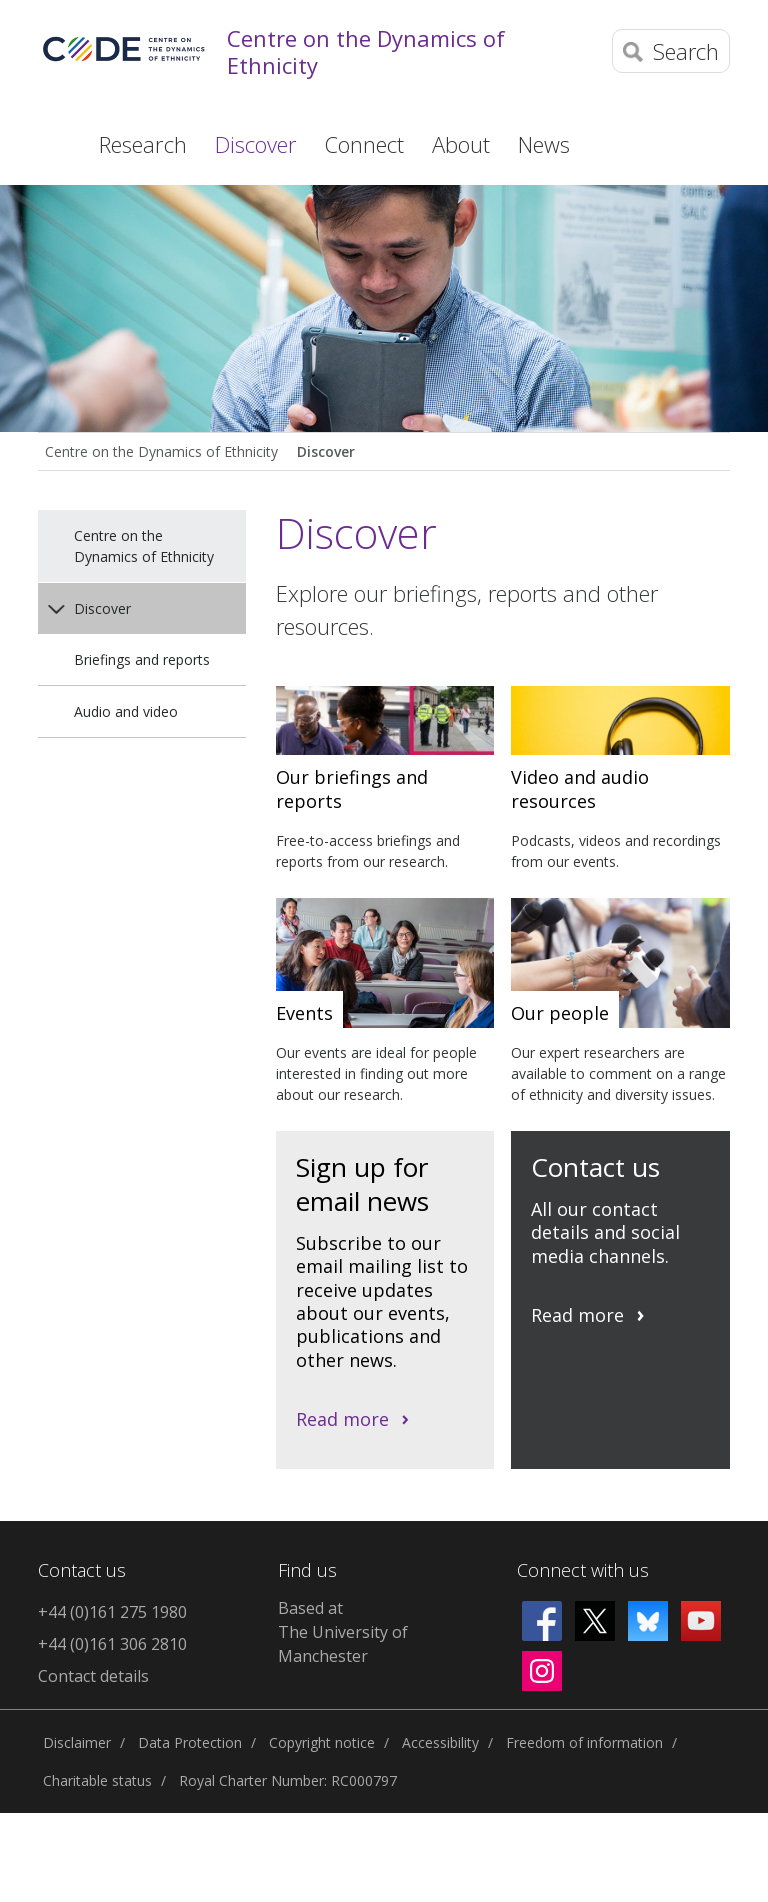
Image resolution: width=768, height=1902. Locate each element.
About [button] (461, 144)
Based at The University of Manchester (343, 1632)
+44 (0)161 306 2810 (112, 1644)
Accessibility (440, 1742)
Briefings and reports (142, 659)
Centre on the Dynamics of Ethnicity (366, 51)
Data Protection (190, 1742)
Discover (326, 451)
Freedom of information (584, 1742)
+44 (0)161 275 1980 (112, 1612)
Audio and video (126, 711)
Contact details (93, 1676)
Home (51, 143)
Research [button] (143, 144)
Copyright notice (322, 1742)
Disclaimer (77, 1742)
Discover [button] (256, 144)
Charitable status (97, 1780)
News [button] (544, 144)
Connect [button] (364, 144)
